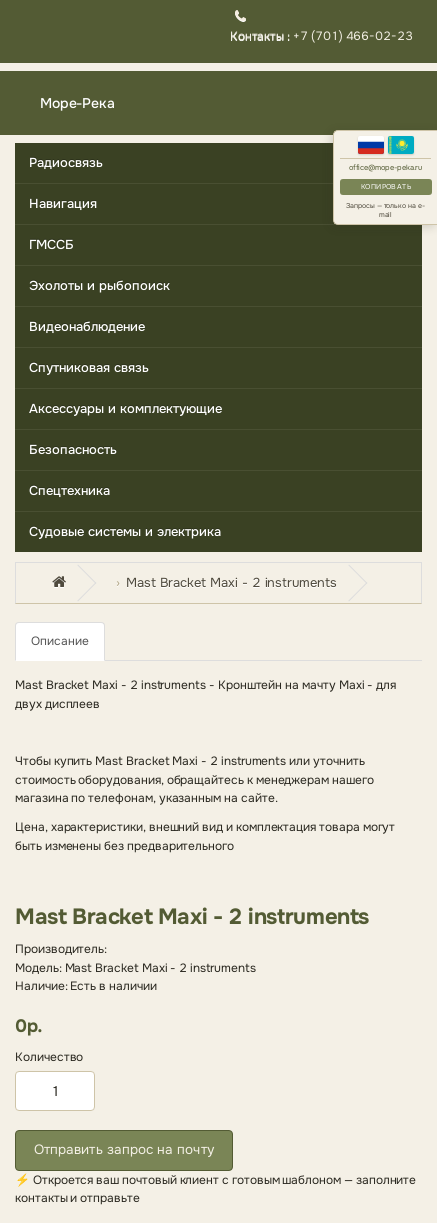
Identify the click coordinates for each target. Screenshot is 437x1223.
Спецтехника (69, 490)
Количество (49, 1057)
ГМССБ (51, 244)
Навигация (63, 203)
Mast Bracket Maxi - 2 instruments (231, 582)
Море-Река (77, 103)
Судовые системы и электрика (125, 531)
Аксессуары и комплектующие (125, 408)
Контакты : (261, 36)
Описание (60, 641)
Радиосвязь (66, 162)
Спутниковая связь (89, 367)
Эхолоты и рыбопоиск (99, 285)
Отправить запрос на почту (124, 1149)
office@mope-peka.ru (386, 167)
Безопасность (73, 449)
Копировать (386, 186)
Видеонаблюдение (87, 326)
